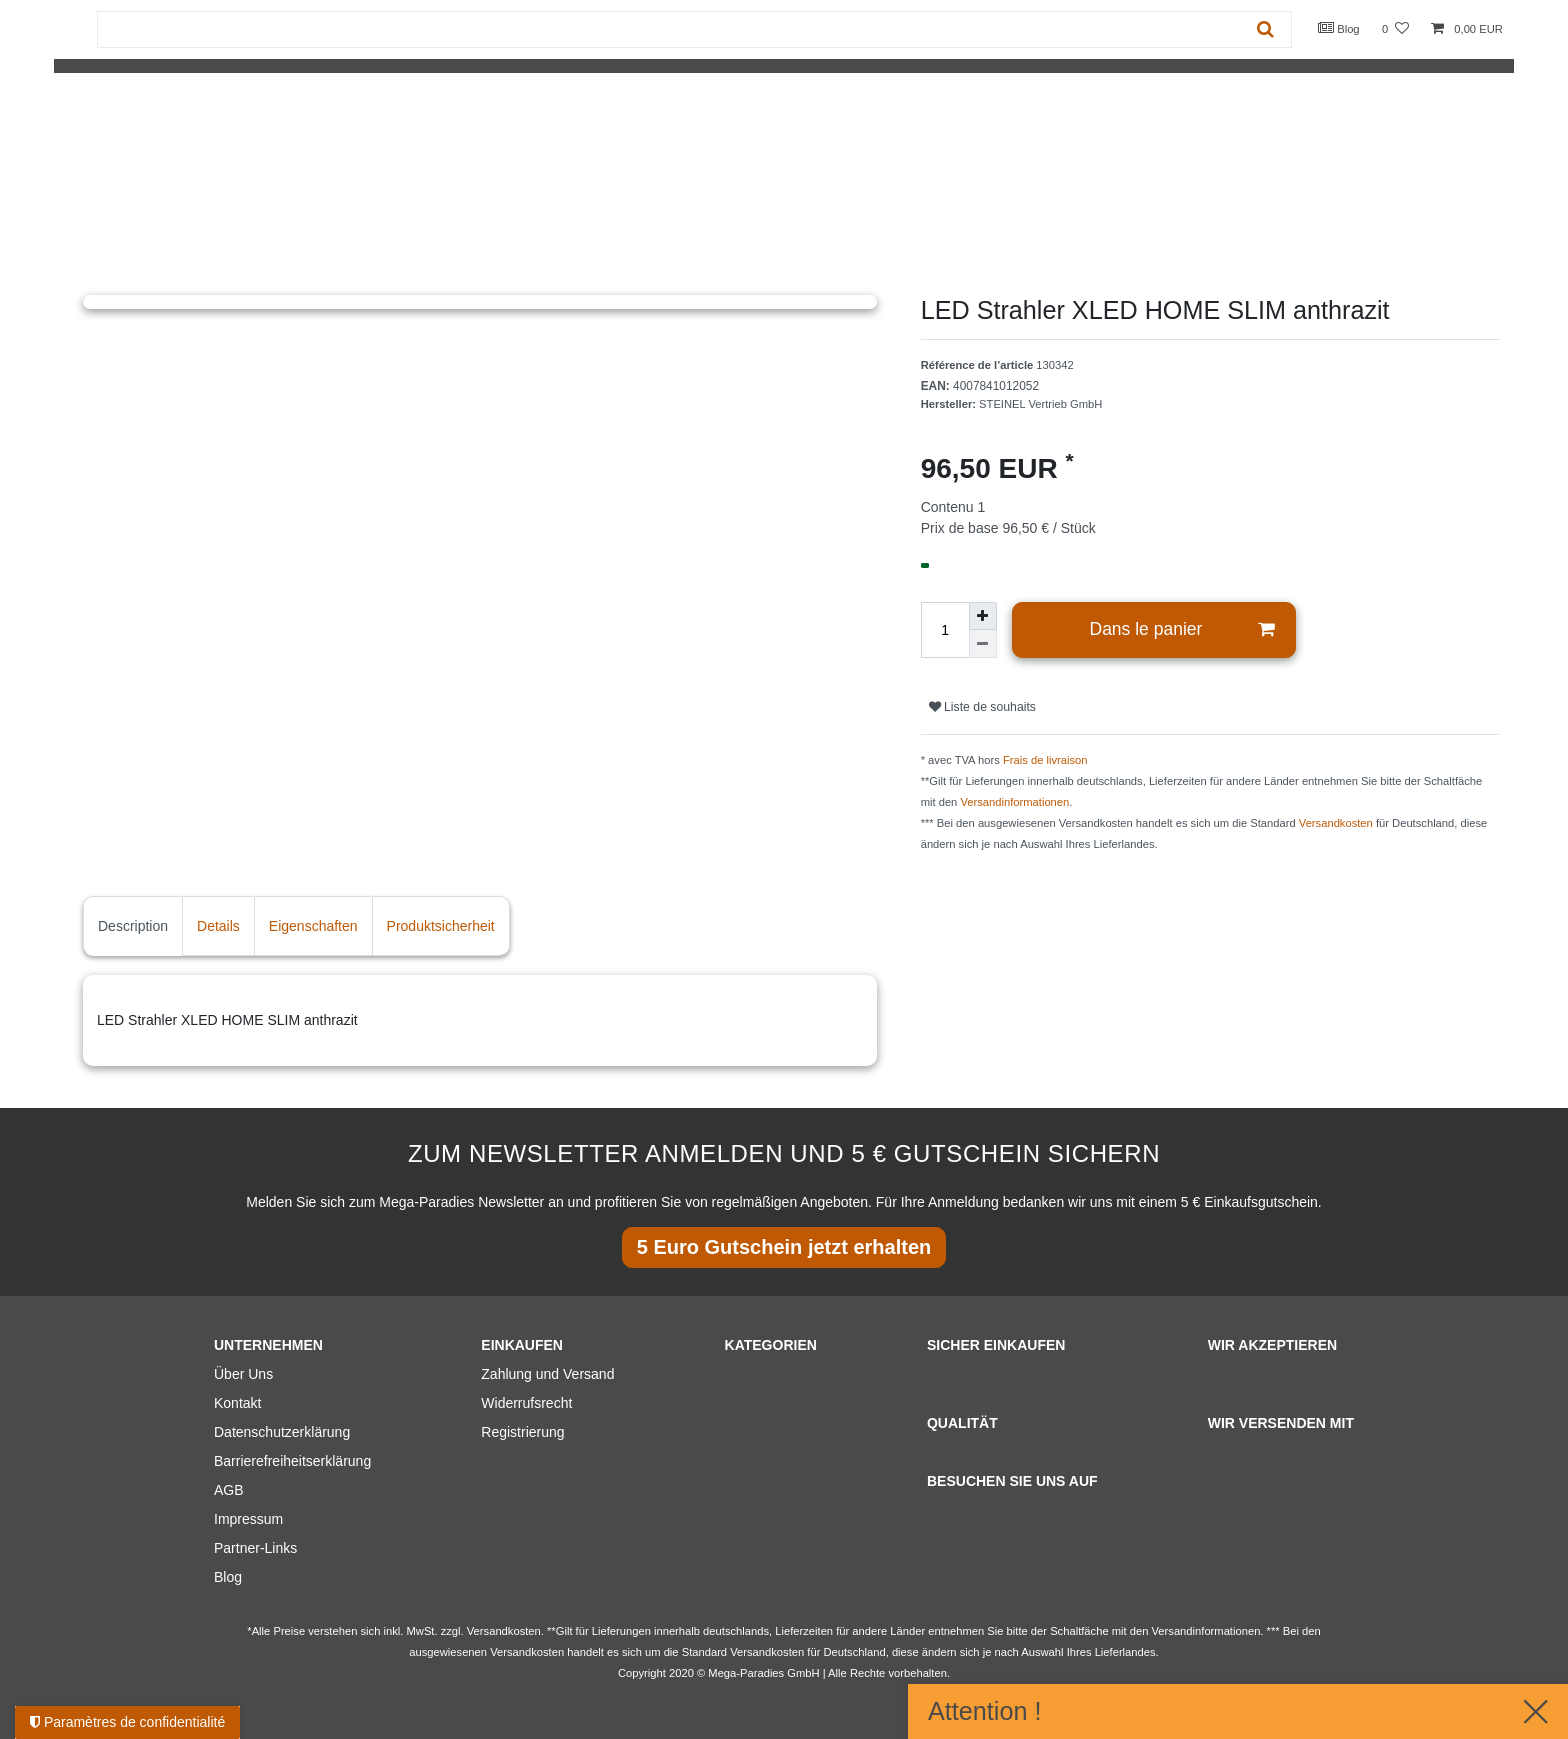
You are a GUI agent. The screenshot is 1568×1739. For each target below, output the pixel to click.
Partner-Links (255, 1548)
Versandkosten (1336, 823)
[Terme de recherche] (669, 29)
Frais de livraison (1045, 760)
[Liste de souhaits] (1395, 29)
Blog (1339, 28)
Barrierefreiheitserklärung (292, 1461)
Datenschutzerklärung (282, 1432)
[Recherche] (1265, 29)
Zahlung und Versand (547, 1374)
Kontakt (237, 1403)
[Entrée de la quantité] (945, 630)
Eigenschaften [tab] (313, 926)
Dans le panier (1182, 629)
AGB (229, 1490)
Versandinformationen (1014, 802)
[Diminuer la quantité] (983, 644)
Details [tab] (218, 926)
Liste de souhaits (982, 707)
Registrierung (522, 1432)
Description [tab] (133, 926)
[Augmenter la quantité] (983, 616)
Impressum (248, 1519)
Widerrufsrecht (526, 1403)
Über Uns (243, 1374)
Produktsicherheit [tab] (441, 926)
